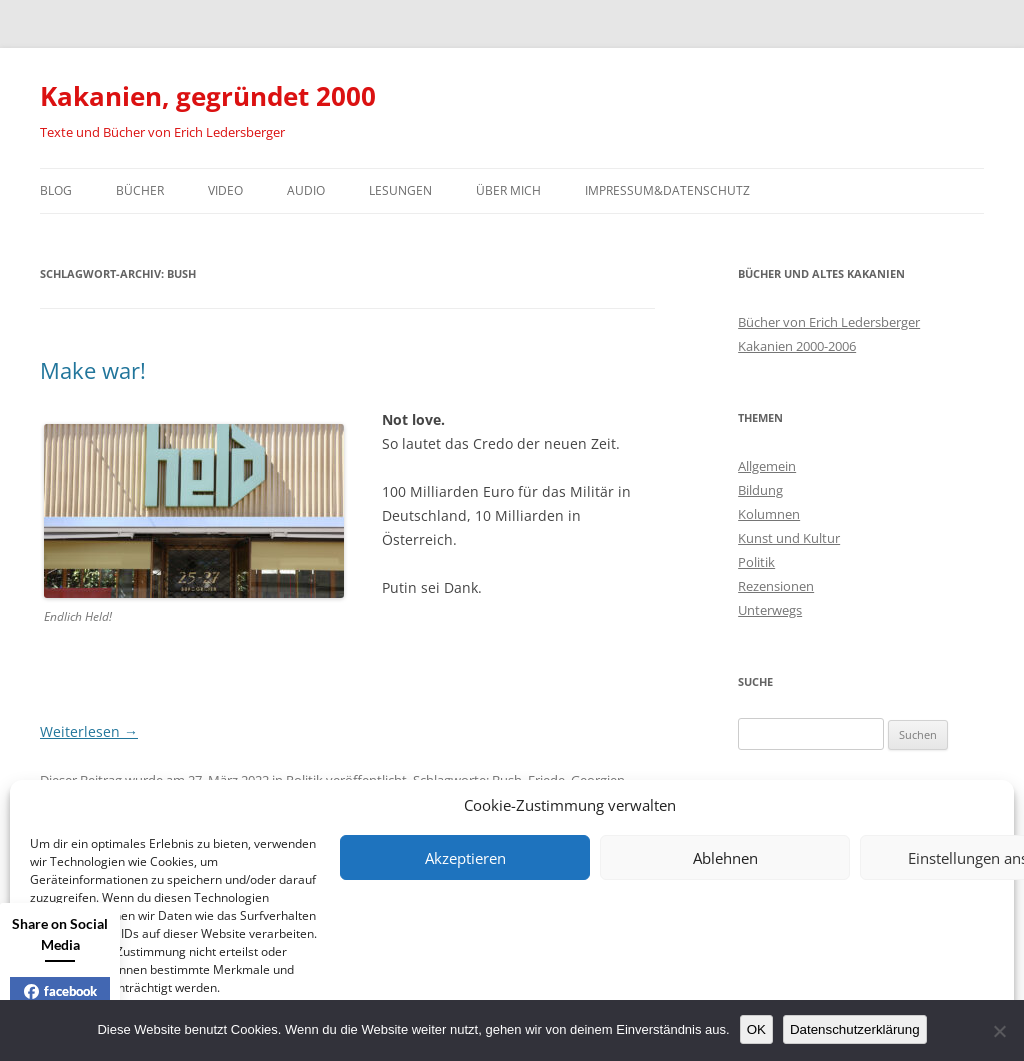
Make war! (93, 370)
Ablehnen (725, 858)
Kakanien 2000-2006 (797, 346)
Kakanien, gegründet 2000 (208, 96)
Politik (756, 562)
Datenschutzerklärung (855, 1029)
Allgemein (767, 466)
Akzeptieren (465, 858)
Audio (306, 190)
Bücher (140, 190)
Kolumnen (769, 514)
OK (756, 1029)
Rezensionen (776, 586)
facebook (60, 991)
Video (225, 190)
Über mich (508, 190)
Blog (56, 190)
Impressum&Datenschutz (667, 190)
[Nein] (999, 1031)
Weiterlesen (89, 731)
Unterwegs (770, 610)
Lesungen (400, 190)
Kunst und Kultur (789, 538)
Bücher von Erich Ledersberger (829, 322)
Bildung (760, 490)
